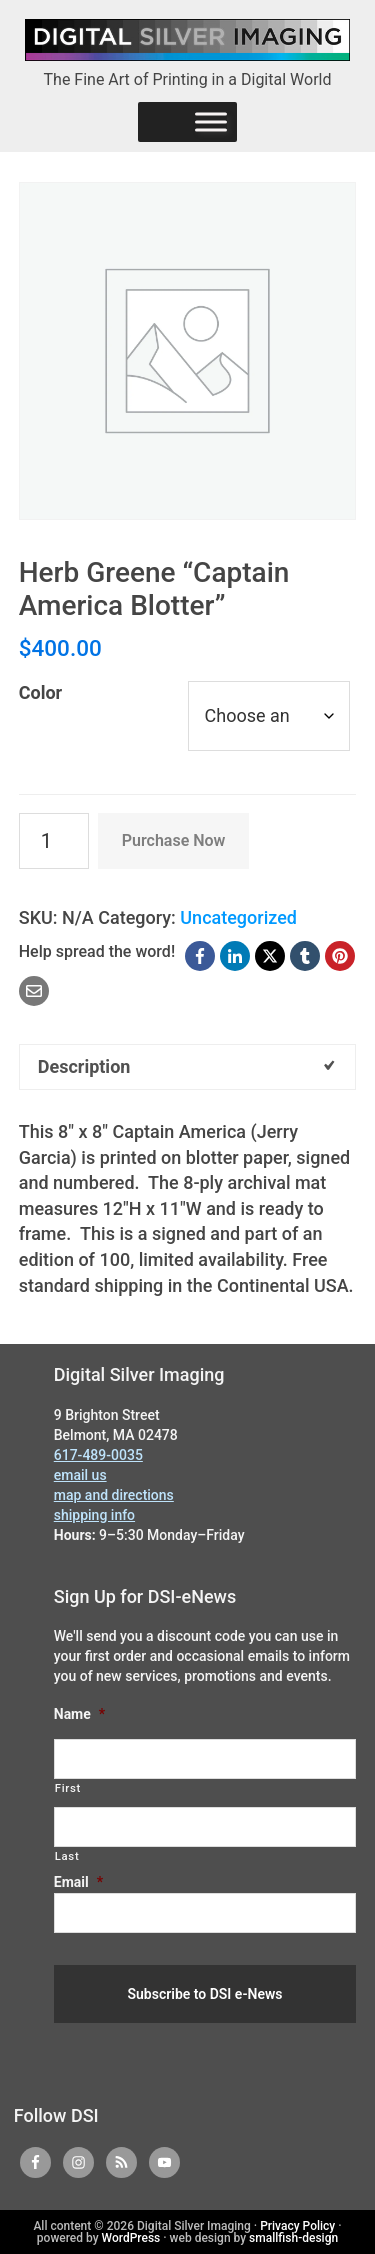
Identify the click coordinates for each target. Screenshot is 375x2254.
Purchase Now (174, 840)
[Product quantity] (54, 841)
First (68, 1788)
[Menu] (211, 121)
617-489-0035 (98, 1455)
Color (40, 692)
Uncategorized (238, 917)
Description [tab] (84, 1066)
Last (67, 1856)
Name (79, 1714)
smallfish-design (293, 2238)
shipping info (94, 1515)
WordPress (131, 2238)
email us (80, 1475)
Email (78, 1882)
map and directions (114, 1495)
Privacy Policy (297, 2226)
